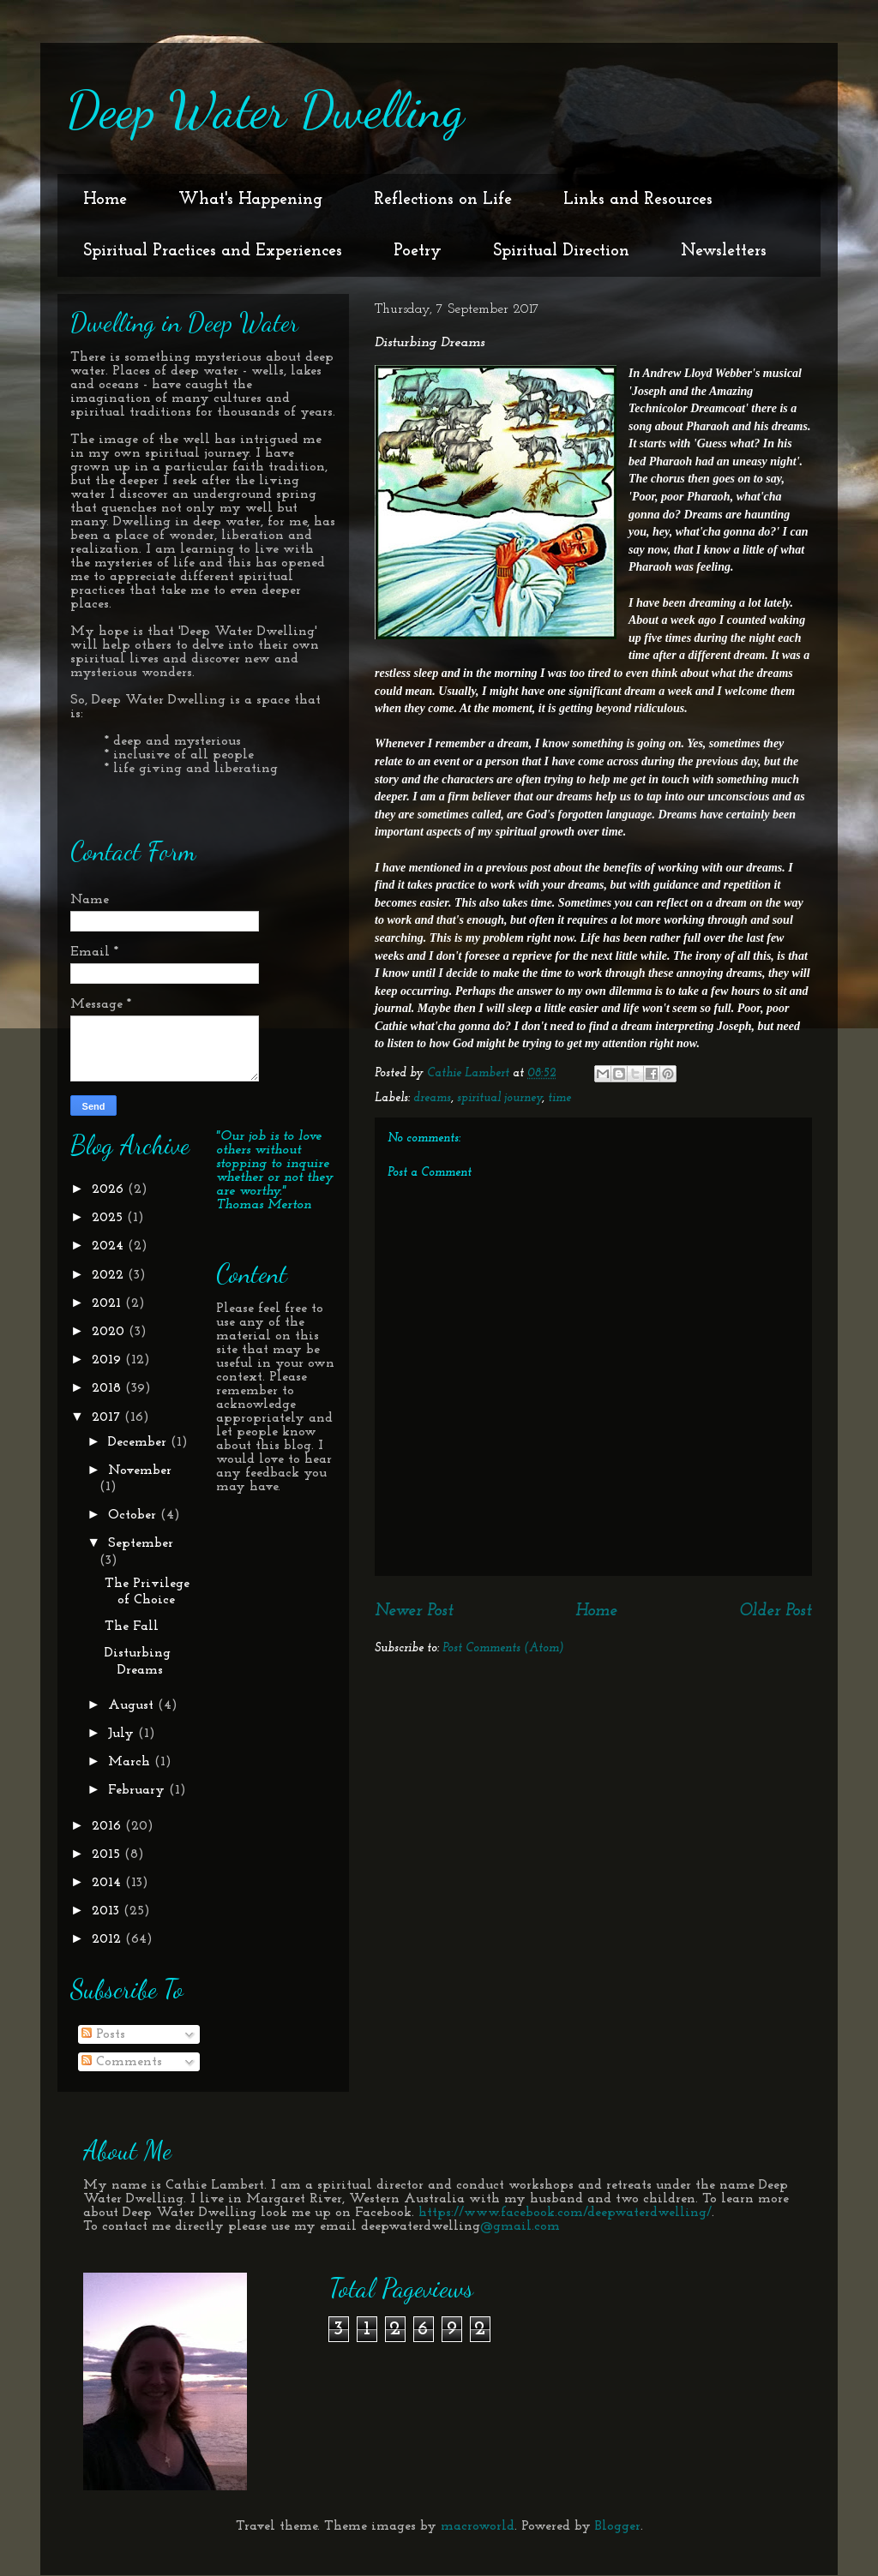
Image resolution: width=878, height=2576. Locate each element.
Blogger (617, 2526)
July (123, 1733)
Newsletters (724, 251)
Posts (103, 2034)
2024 (110, 1246)
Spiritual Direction (561, 251)
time (559, 1098)
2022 (110, 1275)
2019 (108, 1360)
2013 (107, 1911)
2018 (108, 1388)
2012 (108, 1939)
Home (105, 199)
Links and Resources (638, 199)
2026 (110, 1189)
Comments (121, 2062)
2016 (108, 1826)
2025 (109, 1218)
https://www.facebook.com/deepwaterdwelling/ (565, 2213)
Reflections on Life (443, 199)
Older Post (775, 1611)
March (131, 1762)
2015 (108, 1854)
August (133, 1705)
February (138, 1790)
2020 (110, 1332)
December (139, 1442)
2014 (108, 1883)
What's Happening (250, 199)
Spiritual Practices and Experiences (212, 251)
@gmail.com (520, 2226)
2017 (108, 1417)
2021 (108, 1303)
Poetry (418, 251)
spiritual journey (499, 1098)
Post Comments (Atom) (503, 1648)
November (139, 1470)
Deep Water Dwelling (265, 110)
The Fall (132, 1626)
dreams (432, 1098)
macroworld (477, 2526)
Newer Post (414, 1611)
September (140, 1543)
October (134, 1515)
